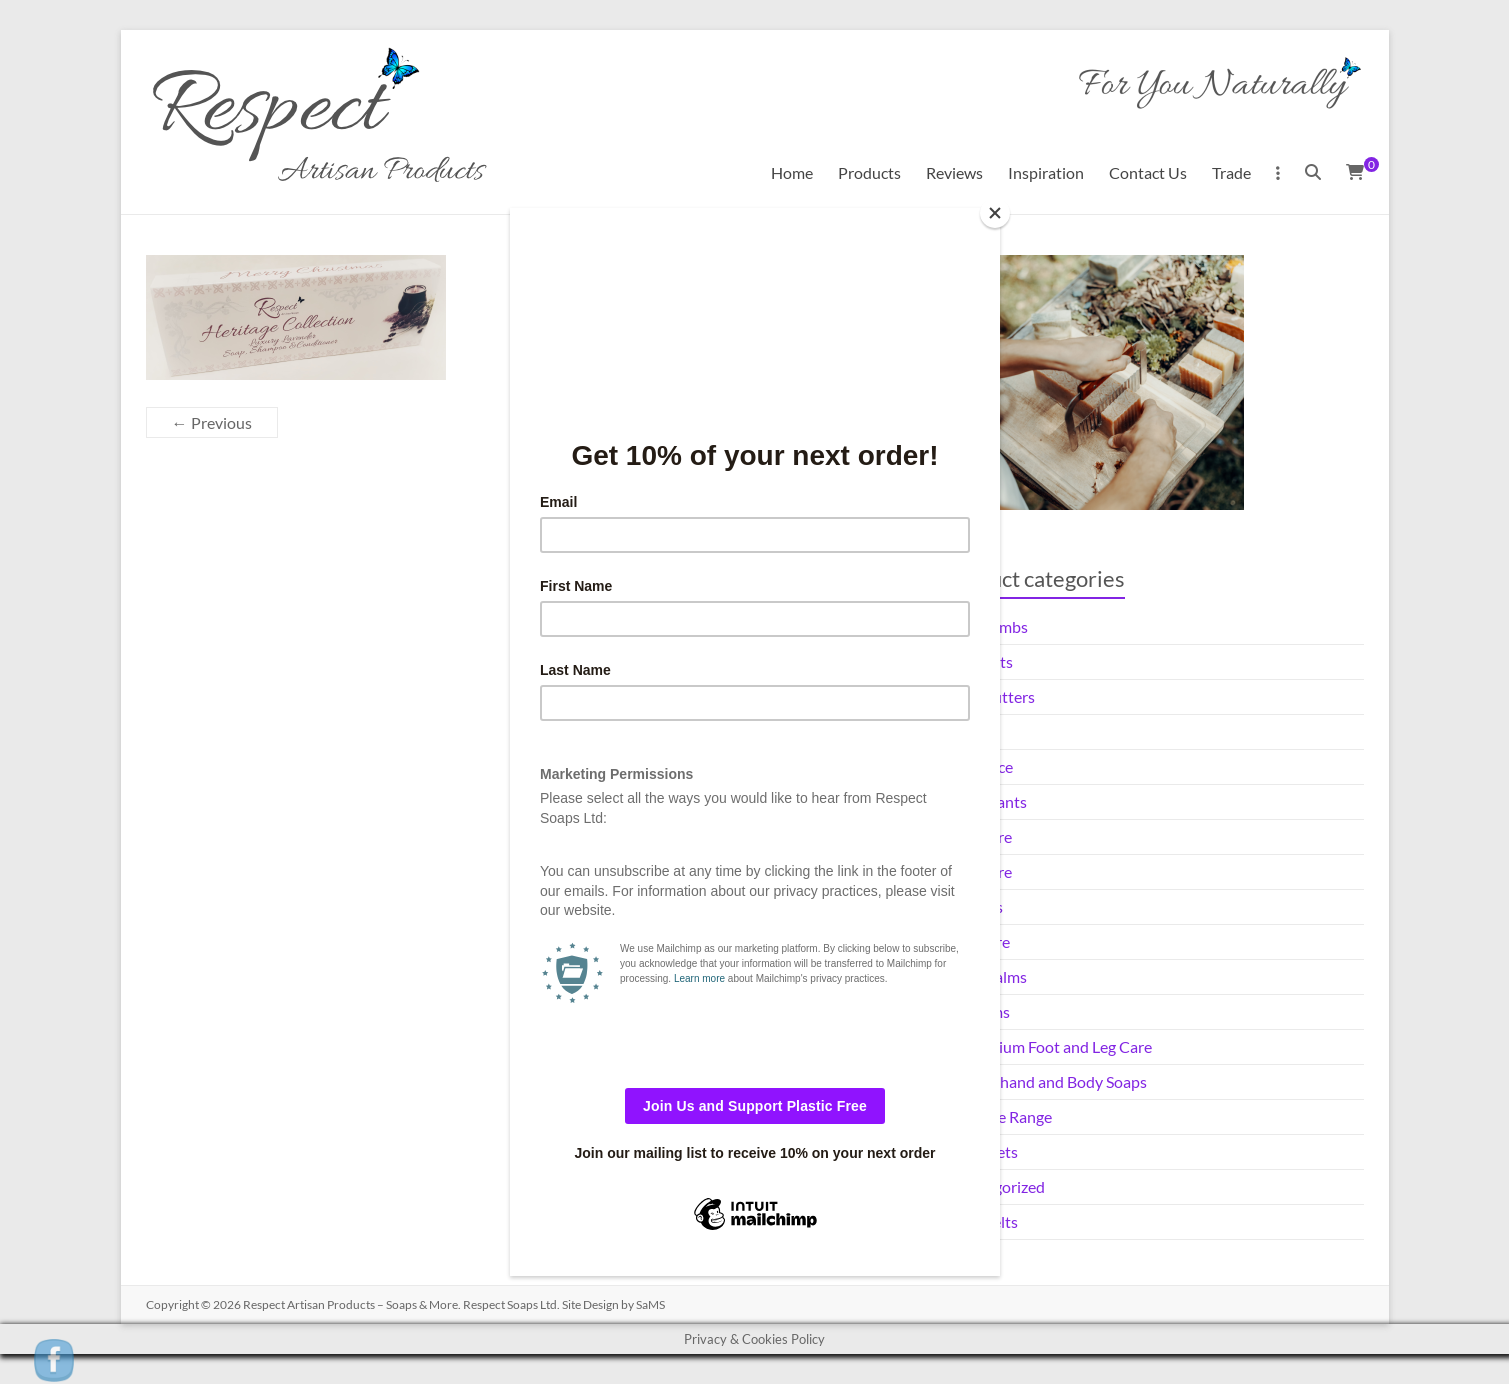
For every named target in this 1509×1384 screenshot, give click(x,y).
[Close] (995, 213)
